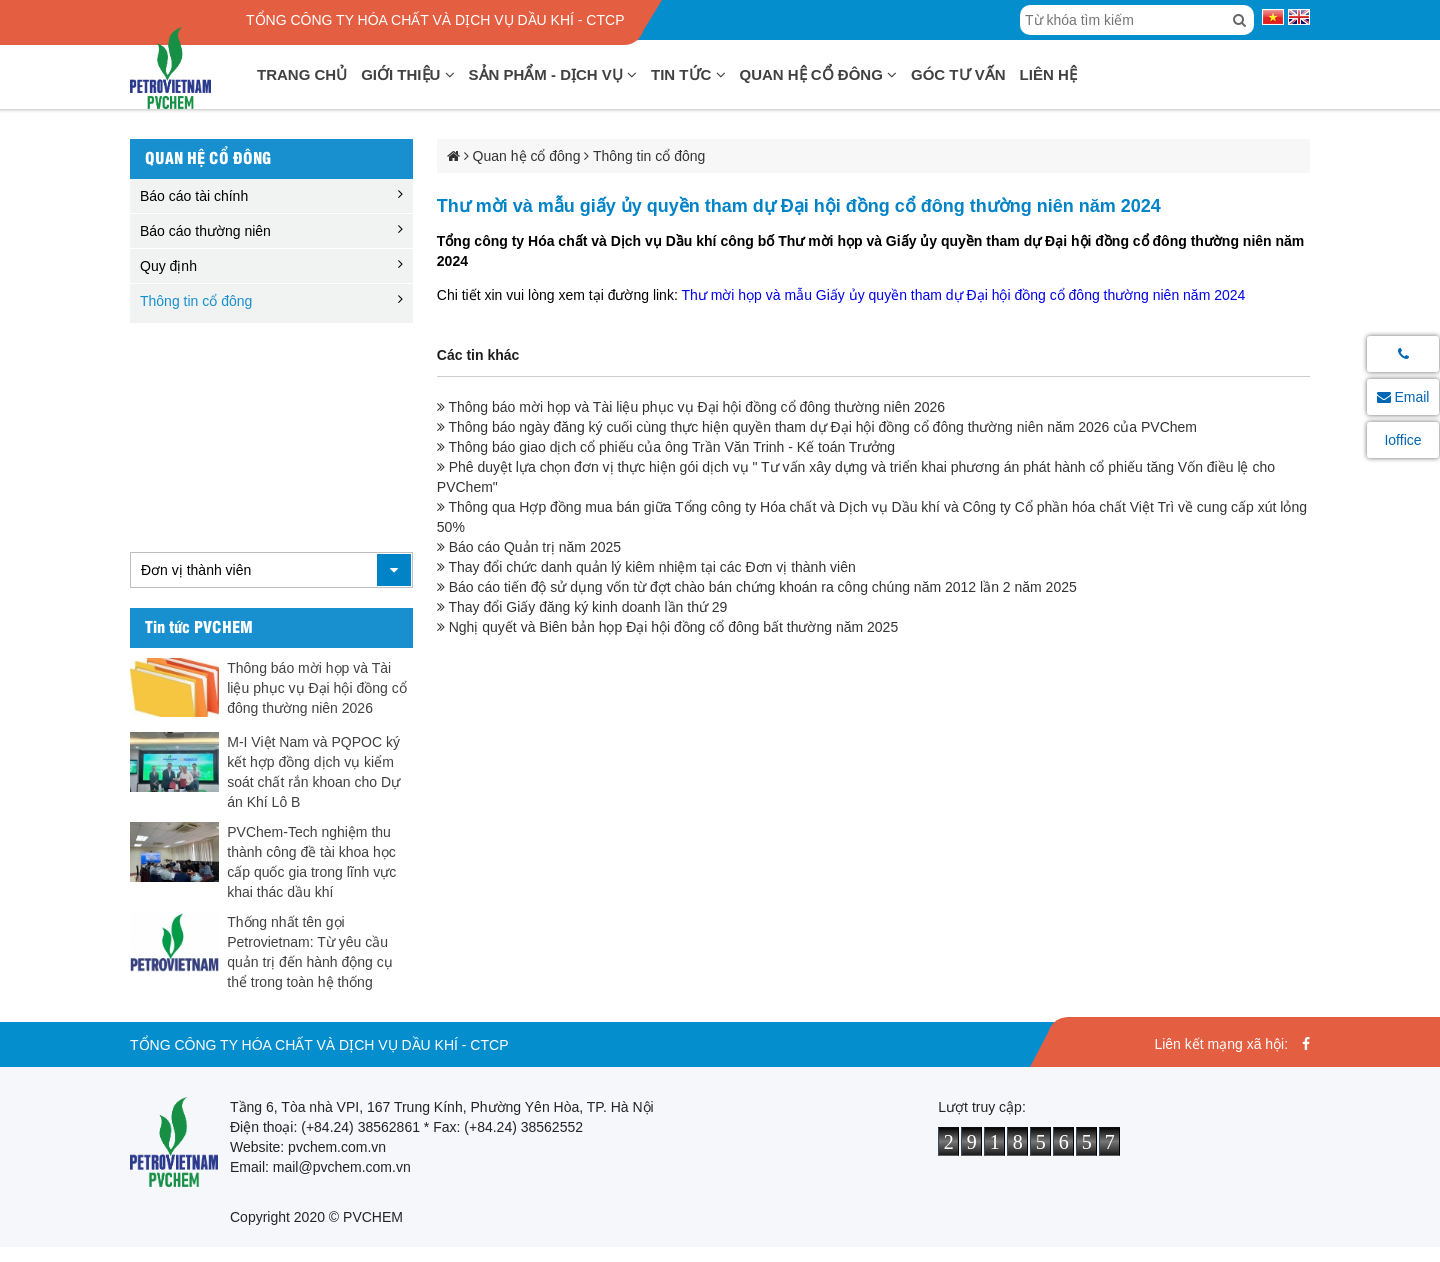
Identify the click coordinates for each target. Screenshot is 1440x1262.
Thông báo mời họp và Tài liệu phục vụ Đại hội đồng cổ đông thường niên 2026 (316, 688)
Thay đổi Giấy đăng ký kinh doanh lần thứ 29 (582, 607)
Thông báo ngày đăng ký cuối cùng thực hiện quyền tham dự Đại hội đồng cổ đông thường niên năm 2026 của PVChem (817, 427)
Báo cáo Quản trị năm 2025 (529, 547)
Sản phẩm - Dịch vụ (553, 74)
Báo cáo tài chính (194, 196)
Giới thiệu (407, 74)
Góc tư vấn (958, 74)
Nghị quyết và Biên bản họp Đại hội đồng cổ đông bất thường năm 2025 (667, 627)
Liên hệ (1048, 74)
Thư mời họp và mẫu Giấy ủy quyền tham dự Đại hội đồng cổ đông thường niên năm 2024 (963, 295)
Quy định (168, 266)
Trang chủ (302, 74)
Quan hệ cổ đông (819, 74)
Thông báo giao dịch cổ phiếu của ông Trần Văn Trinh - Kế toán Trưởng (666, 447)
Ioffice (1402, 440)
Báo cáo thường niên (205, 231)
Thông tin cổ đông (196, 301)
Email (1403, 397)
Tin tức (688, 74)
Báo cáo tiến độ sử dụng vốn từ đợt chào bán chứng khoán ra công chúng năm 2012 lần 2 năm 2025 (757, 587)
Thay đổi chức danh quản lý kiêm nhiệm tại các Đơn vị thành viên (646, 567)
